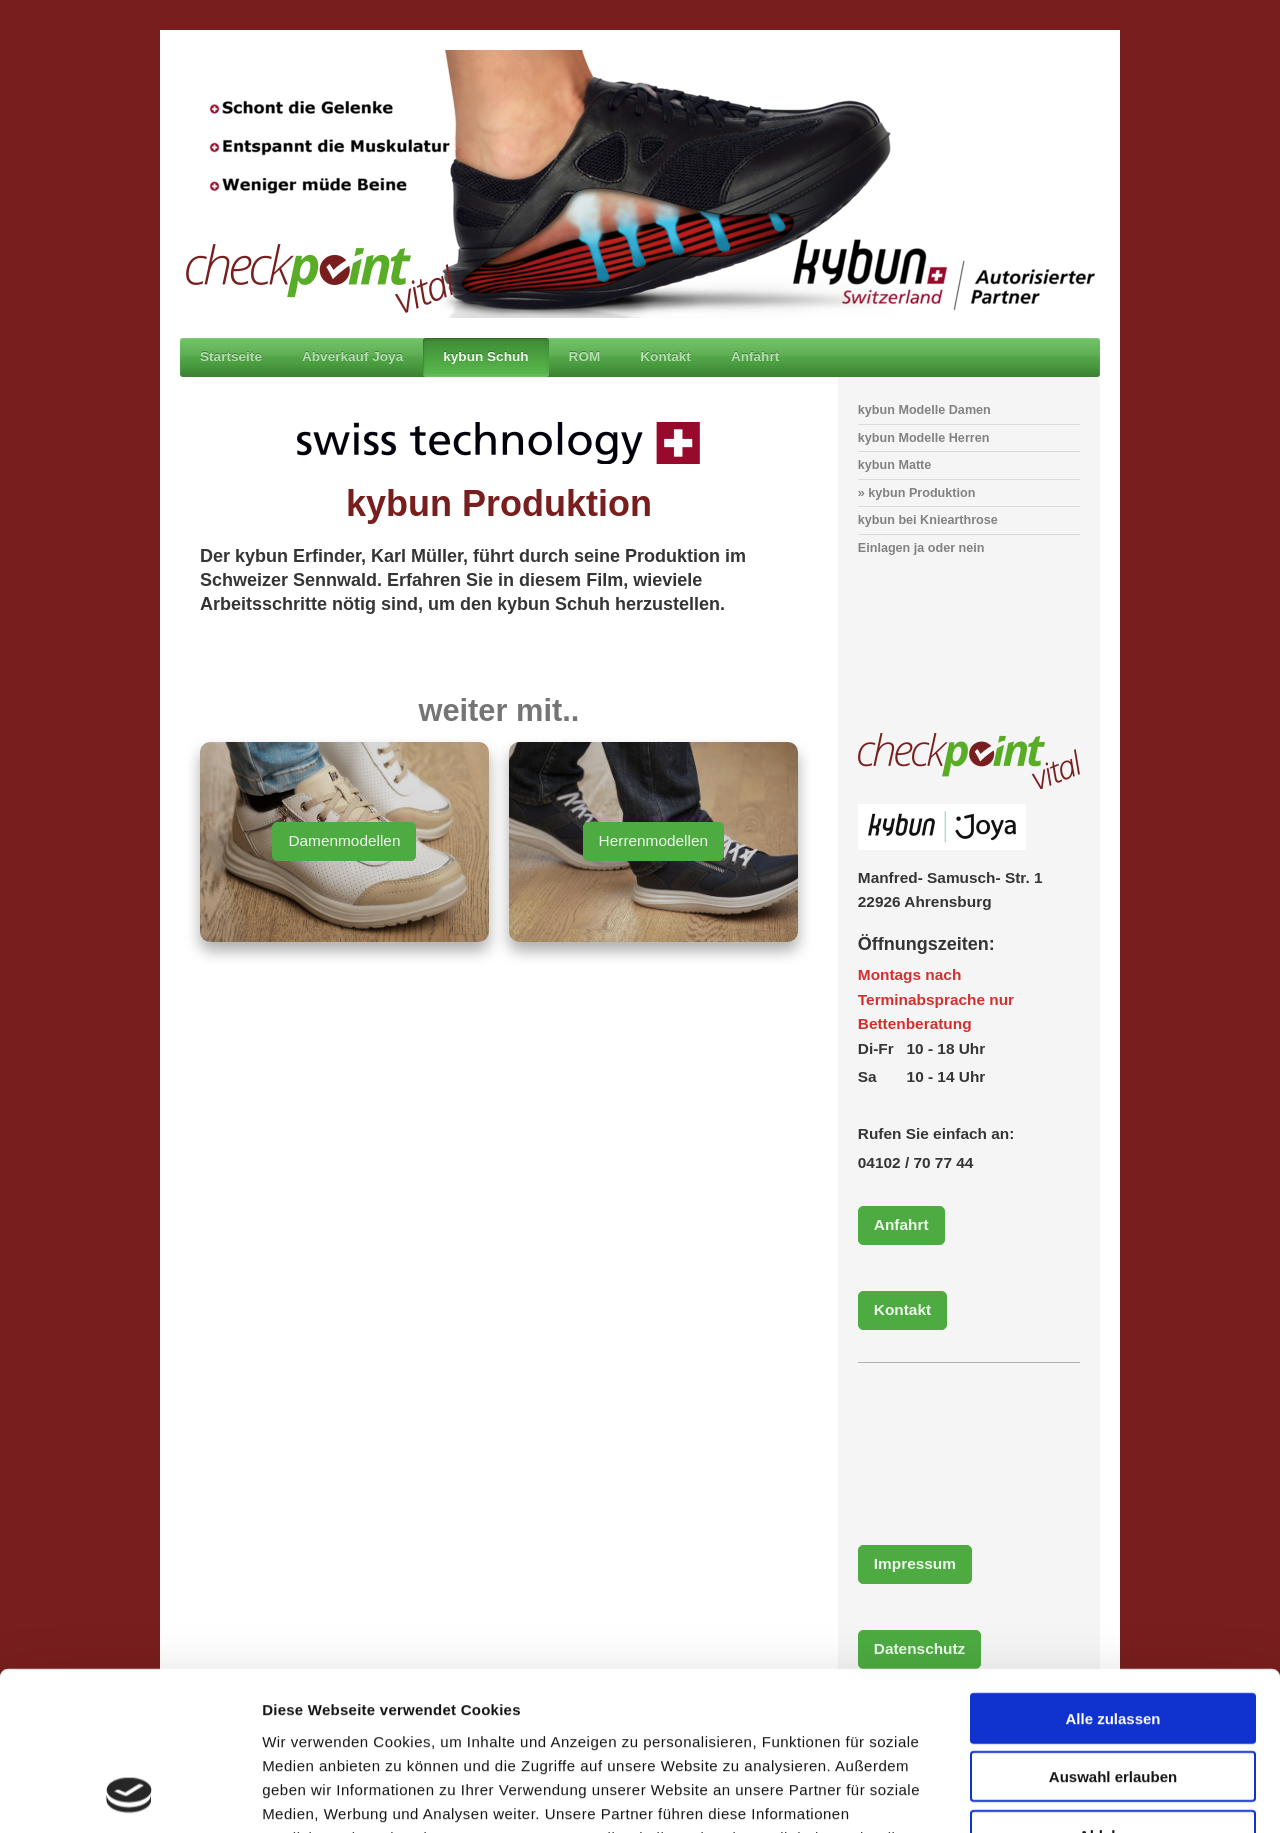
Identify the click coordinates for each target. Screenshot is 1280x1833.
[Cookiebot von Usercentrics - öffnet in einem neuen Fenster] (129, 1794)
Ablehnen (1113, 1686)
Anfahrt (901, 1224)
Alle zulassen (1112, 1569)
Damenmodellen (344, 840)
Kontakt (902, 1309)
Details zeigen (1063, 1793)
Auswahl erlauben (1113, 1628)
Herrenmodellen (654, 840)
